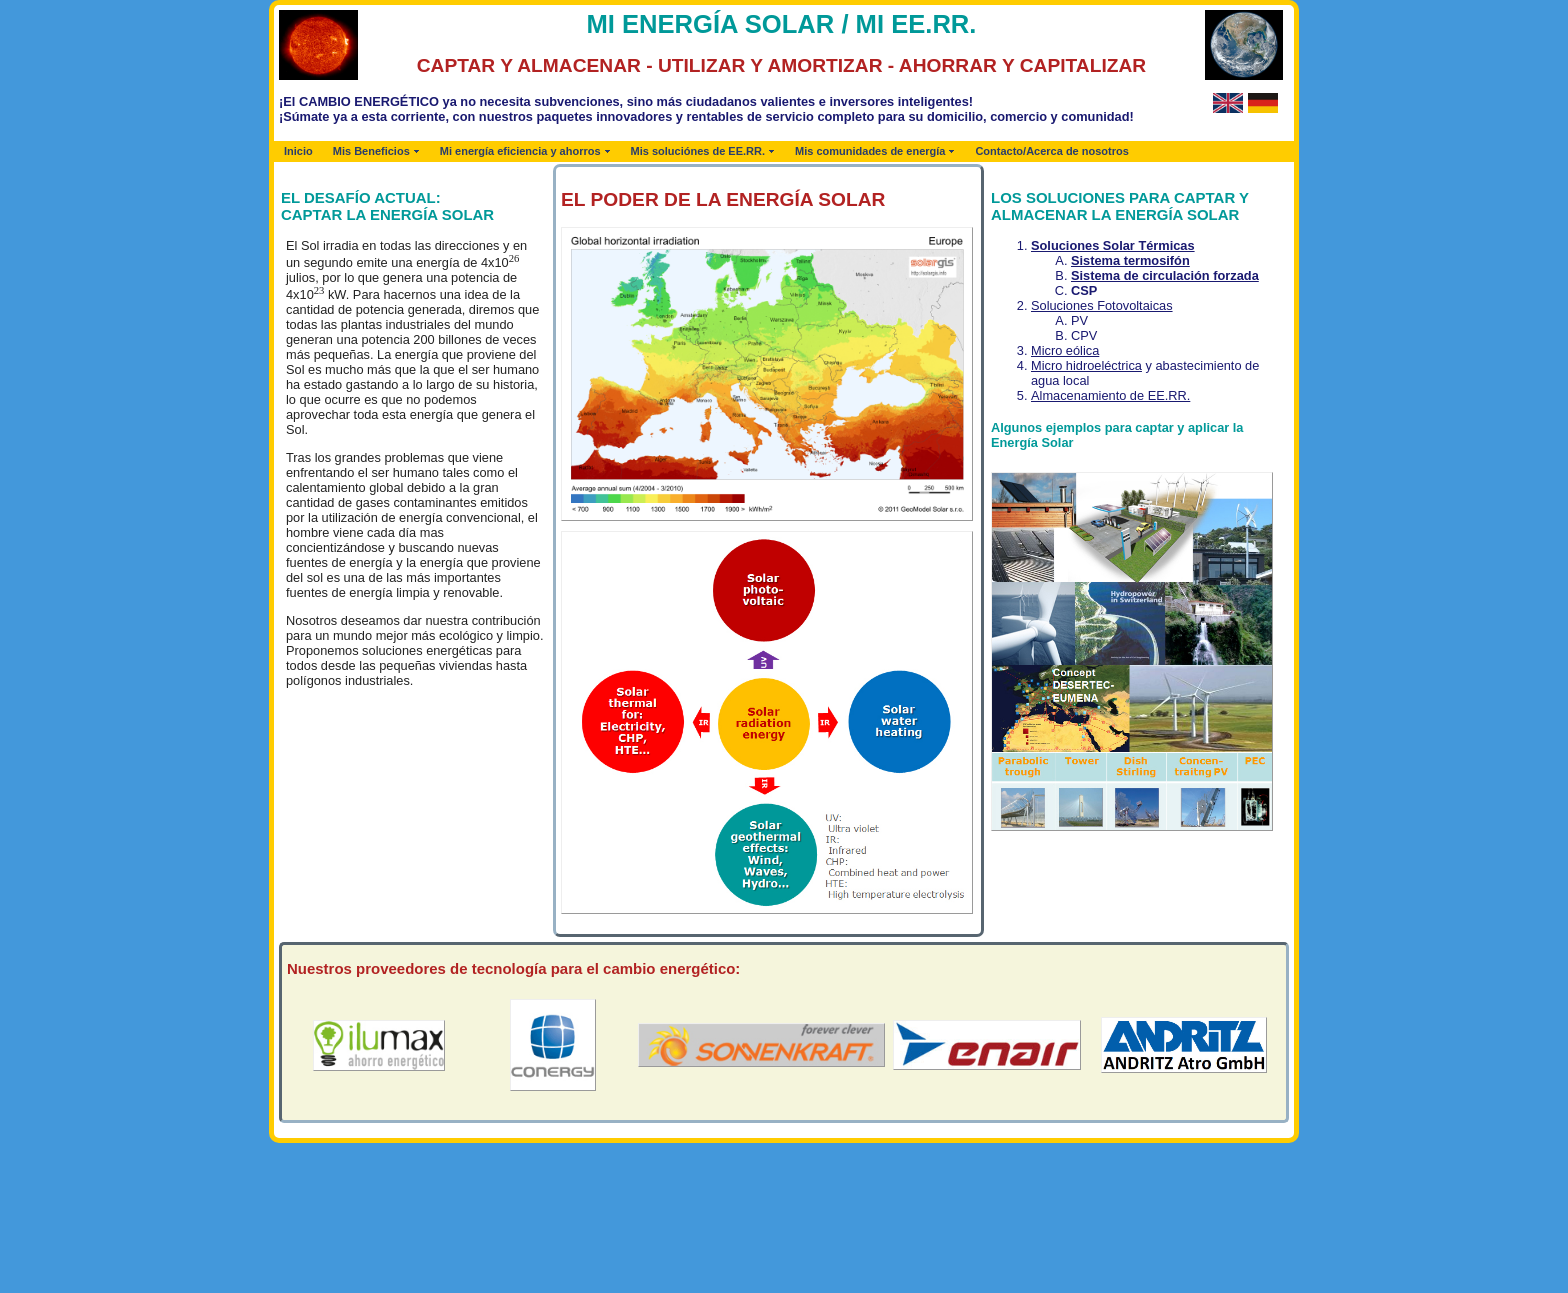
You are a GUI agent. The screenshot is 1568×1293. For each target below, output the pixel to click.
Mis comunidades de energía (870, 151)
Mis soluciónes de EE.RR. (698, 151)
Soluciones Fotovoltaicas (1102, 305)
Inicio (298, 151)
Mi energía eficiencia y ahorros (520, 151)
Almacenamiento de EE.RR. (1110, 395)
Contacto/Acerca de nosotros (1051, 151)
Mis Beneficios (371, 151)
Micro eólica (1065, 350)
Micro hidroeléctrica (1086, 365)
